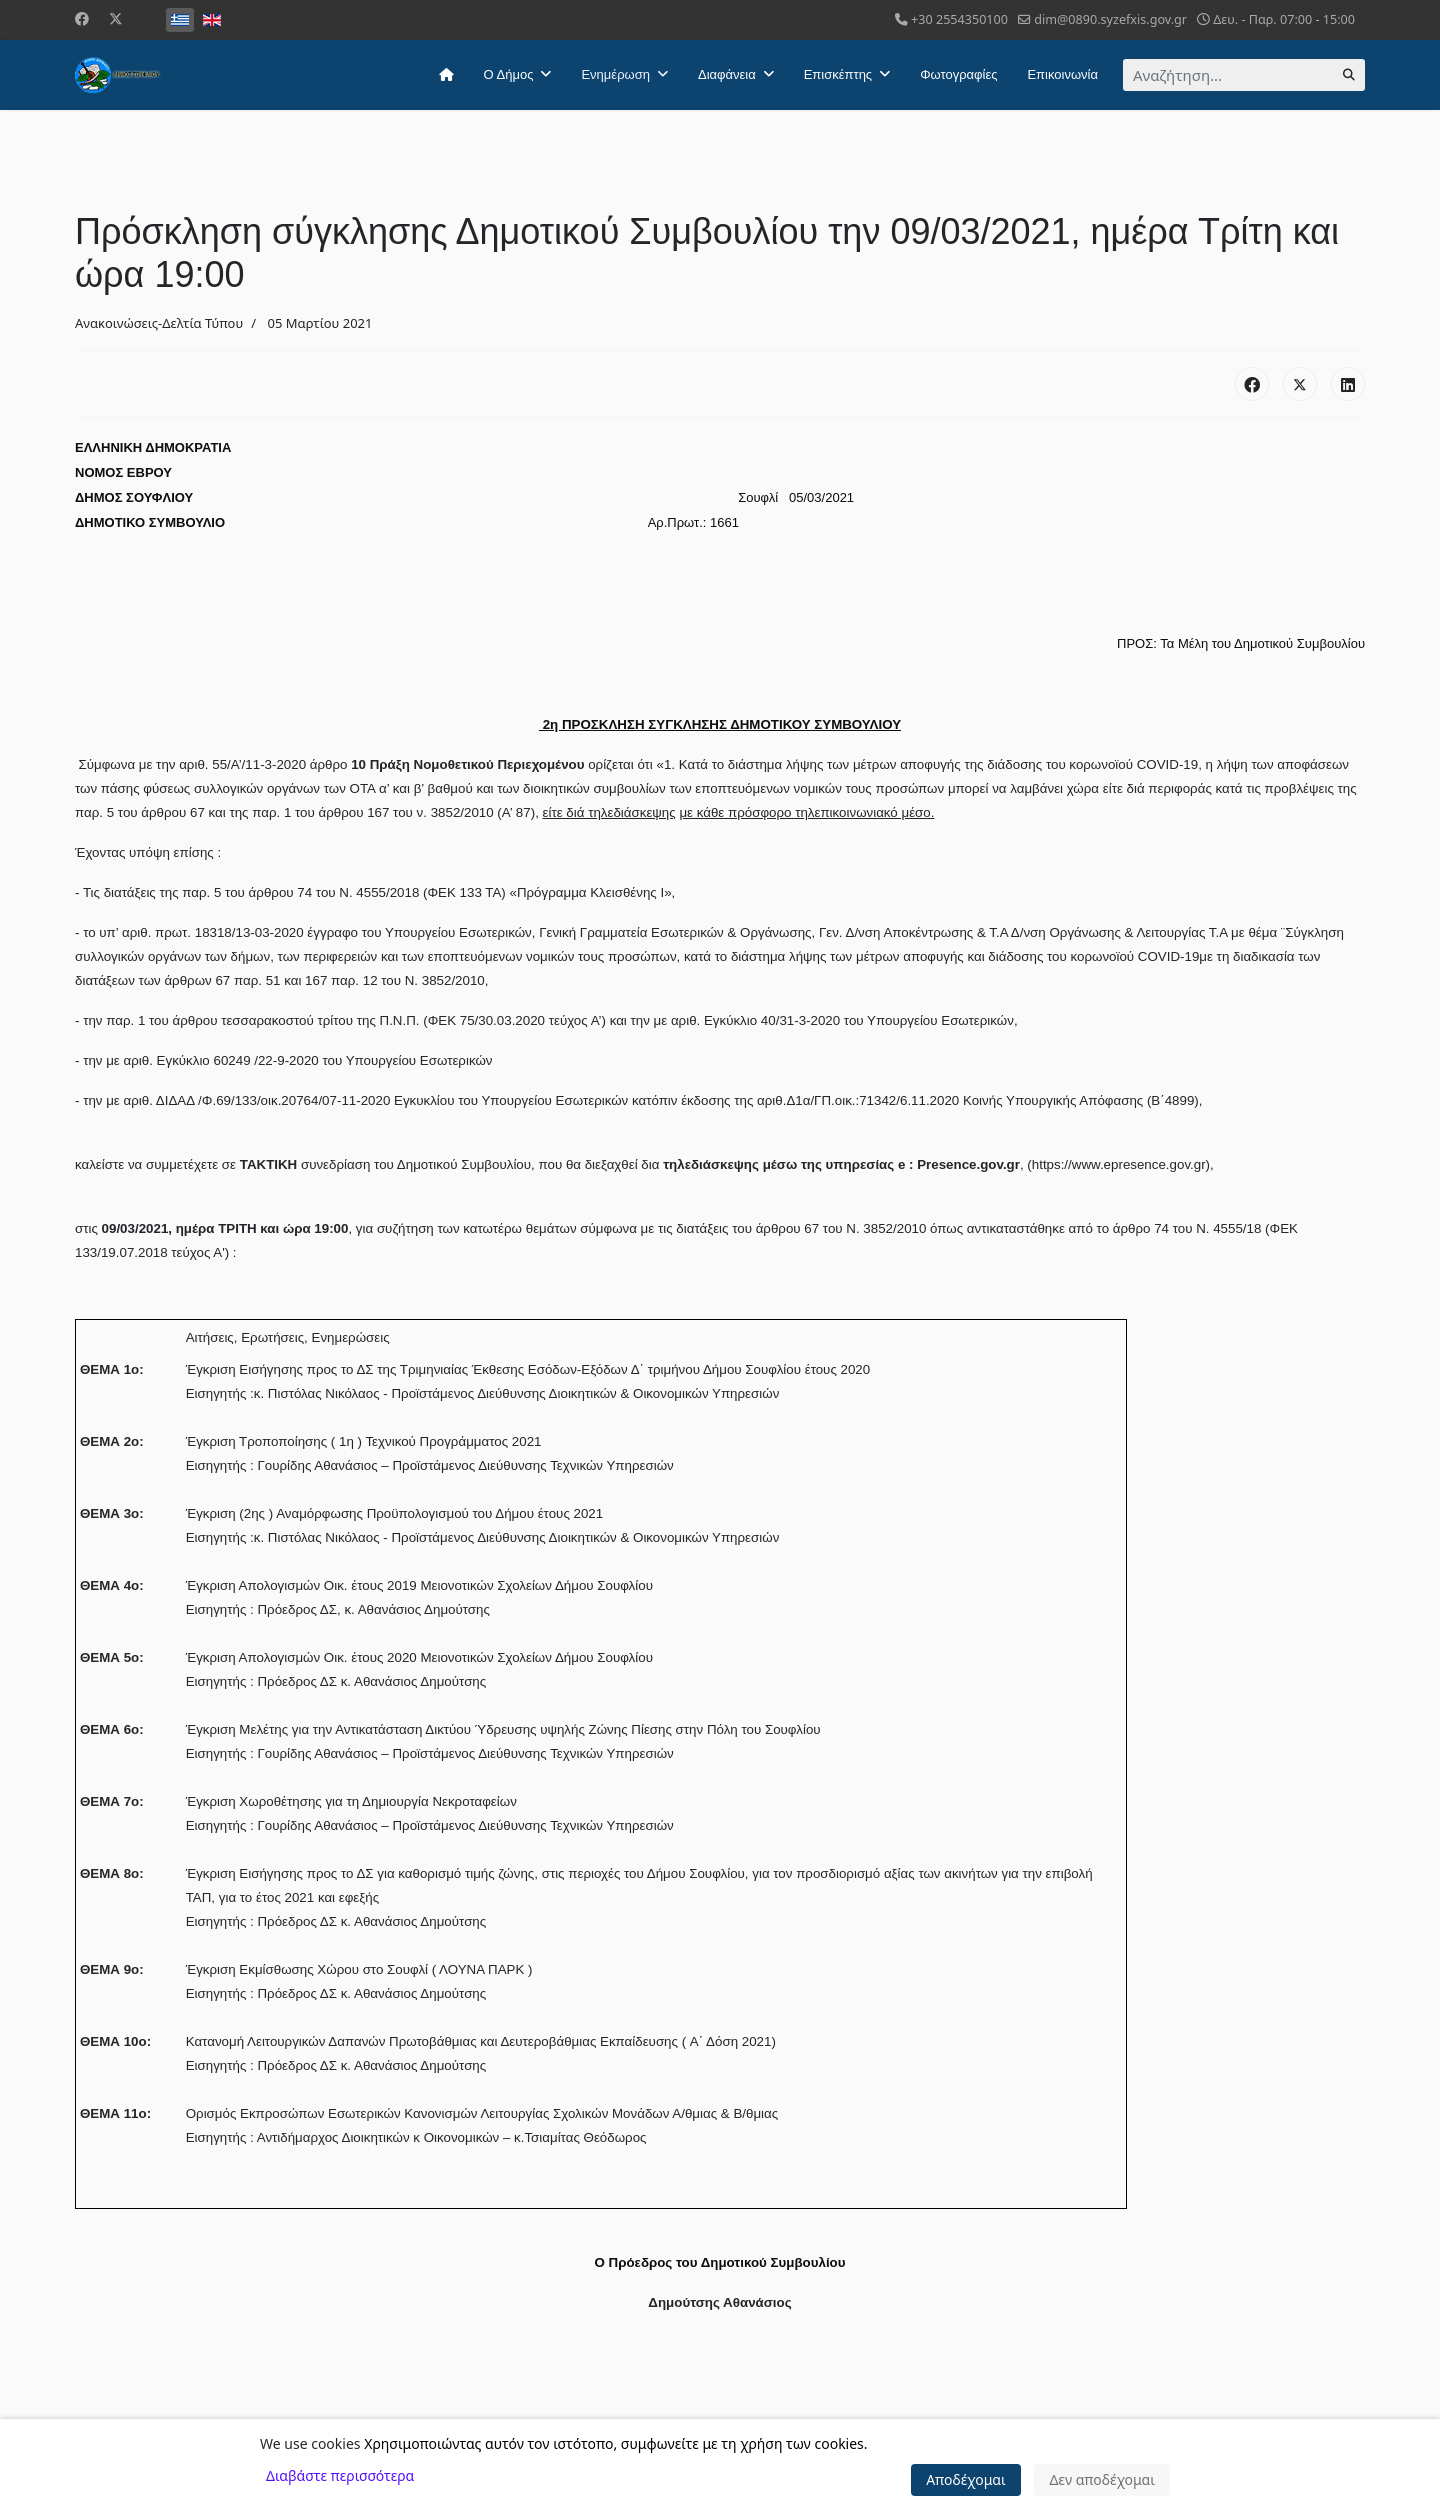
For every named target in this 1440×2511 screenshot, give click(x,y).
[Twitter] (116, 18)
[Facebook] (82, 18)
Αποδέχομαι (966, 2479)
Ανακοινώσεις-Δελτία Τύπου (159, 323)
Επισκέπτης (838, 74)
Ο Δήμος (509, 74)
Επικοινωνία (1062, 74)
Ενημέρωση (615, 74)
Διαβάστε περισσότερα (340, 2475)
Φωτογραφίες (958, 74)
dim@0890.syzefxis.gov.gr (1110, 19)
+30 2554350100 (959, 19)
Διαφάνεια (727, 74)
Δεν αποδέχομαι (1102, 2479)
